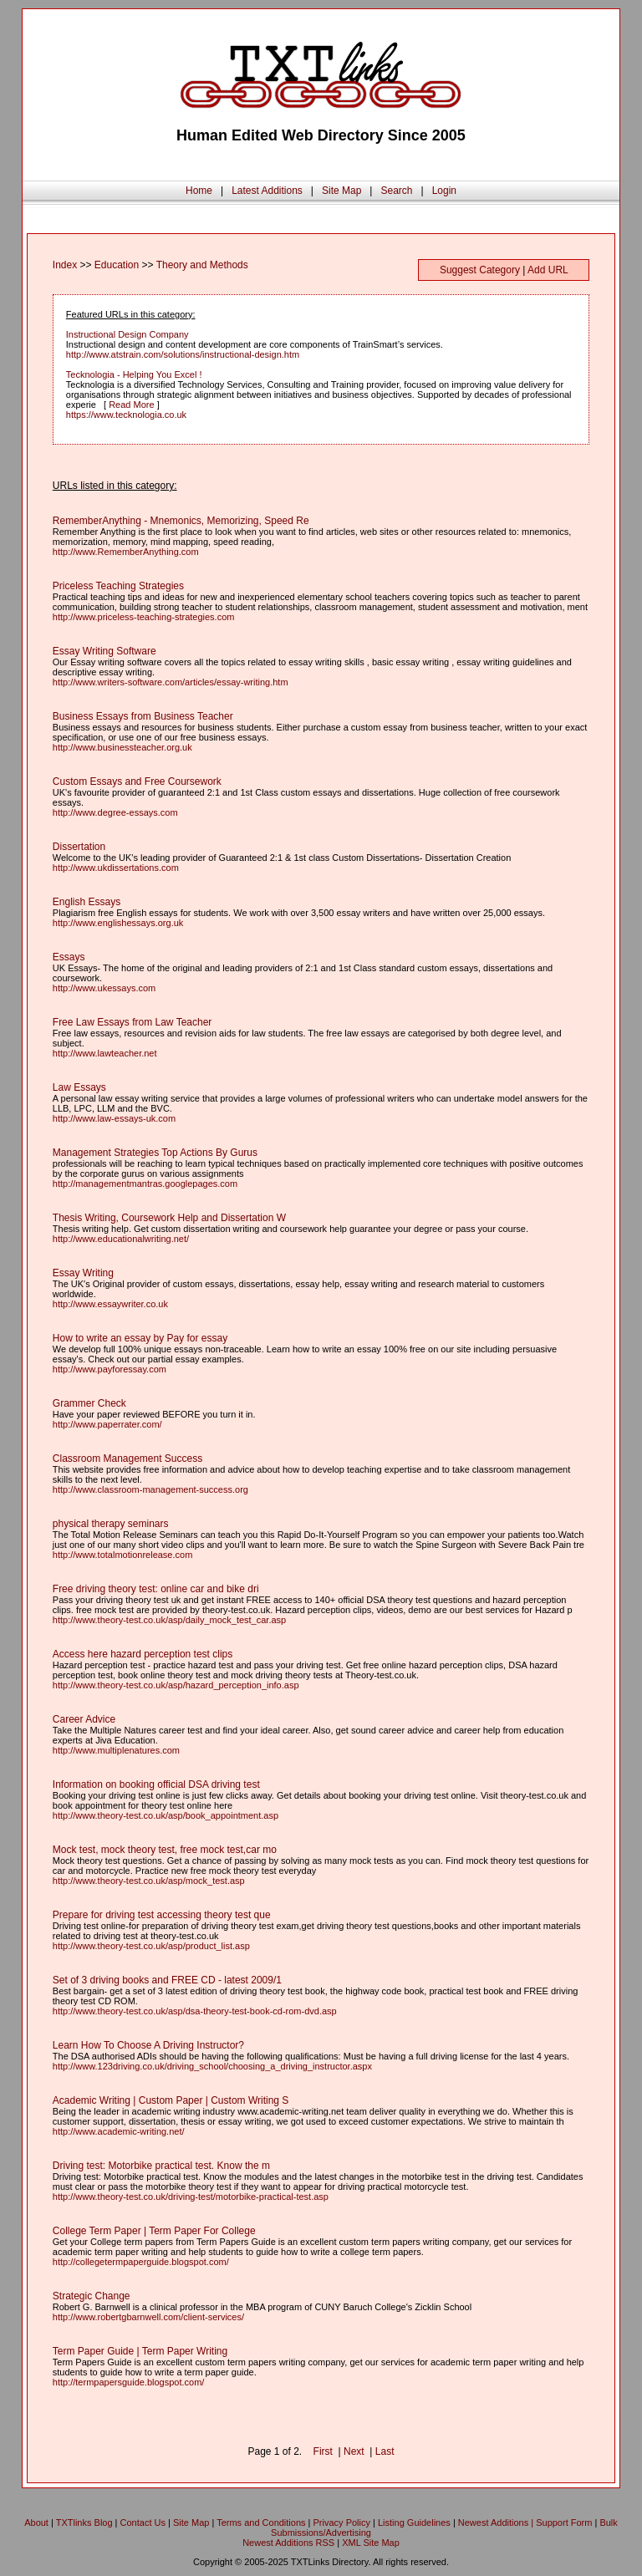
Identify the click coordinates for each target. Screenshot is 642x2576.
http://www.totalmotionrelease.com (123, 1555)
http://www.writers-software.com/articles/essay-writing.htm (170, 682)
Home (199, 190)
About (36, 2522)
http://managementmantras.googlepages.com (145, 1184)
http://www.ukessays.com (104, 988)
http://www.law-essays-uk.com (114, 1118)
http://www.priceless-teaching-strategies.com (144, 617)
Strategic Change (91, 2296)
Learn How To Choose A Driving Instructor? (148, 2045)
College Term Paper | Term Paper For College (154, 2231)
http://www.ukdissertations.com (116, 868)
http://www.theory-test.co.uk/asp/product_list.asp (151, 1946)
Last (385, 2451)
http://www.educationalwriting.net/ (121, 1239)
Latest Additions (267, 190)
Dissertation (79, 847)
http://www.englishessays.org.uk (118, 923)
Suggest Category (480, 270)
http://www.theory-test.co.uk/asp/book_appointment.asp (165, 1815)
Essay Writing (83, 1273)
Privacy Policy (341, 2522)
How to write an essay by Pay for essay (140, 1338)
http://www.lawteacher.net (105, 1053)
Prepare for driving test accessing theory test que (162, 1915)
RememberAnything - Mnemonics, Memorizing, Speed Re (181, 521)
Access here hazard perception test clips (142, 1654)
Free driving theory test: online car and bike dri (156, 1589)
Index (65, 265)
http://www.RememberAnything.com (126, 552)
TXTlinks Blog (84, 2522)
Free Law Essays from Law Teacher (132, 1022)
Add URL (547, 270)
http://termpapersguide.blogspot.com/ (129, 2382)
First (323, 2451)
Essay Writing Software (104, 651)
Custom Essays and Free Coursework (137, 781)
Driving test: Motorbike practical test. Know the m (161, 2165)
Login (444, 190)
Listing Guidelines (414, 2522)
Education (116, 265)
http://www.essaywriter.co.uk (110, 1304)
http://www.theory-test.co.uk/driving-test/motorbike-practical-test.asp (191, 2197)
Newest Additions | (497, 2522)
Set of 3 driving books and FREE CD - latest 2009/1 (167, 1980)
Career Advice (84, 1719)
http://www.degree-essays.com (115, 812)
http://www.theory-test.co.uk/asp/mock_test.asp (149, 1881)
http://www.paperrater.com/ (107, 1424)
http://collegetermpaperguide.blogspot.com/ (141, 2262)
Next (354, 2451)
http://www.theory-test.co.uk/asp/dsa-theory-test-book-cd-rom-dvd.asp (195, 2011)
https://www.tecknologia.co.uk (126, 415)
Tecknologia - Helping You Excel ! (134, 374)
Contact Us (143, 2522)
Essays (69, 957)
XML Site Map (371, 2543)
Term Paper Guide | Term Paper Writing (140, 2351)
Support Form (564, 2522)
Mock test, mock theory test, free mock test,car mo (165, 1850)
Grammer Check (89, 1403)
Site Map (341, 190)
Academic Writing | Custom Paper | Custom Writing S (171, 2100)
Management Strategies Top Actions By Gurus (155, 1152)
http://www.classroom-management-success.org (150, 1489)
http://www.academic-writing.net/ (119, 2131)
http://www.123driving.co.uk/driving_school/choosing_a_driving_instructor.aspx (212, 2066)
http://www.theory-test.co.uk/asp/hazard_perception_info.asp (176, 1685)
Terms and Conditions (261, 2522)
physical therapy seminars (111, 1524)
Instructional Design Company (127, 334)
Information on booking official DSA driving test (156, 1784)
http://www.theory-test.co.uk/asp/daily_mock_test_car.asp (169, 1620)
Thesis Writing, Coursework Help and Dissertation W (169, 1218)
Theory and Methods (202, 265)
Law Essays (79, 1087)
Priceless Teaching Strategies (118, 586)
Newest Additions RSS (288, 2543)
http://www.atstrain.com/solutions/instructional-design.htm (182, 354)
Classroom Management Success (127, 1458)
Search (396, 190)
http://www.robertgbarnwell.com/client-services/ (148, 2317)
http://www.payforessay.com (109, 1369)
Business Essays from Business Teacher (143, 716)
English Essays (86, 902)
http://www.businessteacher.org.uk (122, 747)
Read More (131, 405)
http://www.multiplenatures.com (116, 1750)
